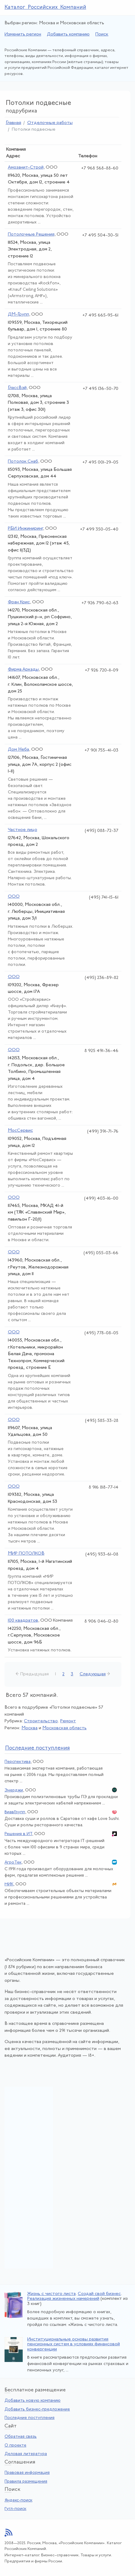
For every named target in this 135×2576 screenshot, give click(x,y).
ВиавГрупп (15, 1812)
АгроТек (13, 1862)
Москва (29, 1728)
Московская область (64, 1728)
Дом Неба (18, 749)
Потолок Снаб (23, 461)
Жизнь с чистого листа (51, 2294)
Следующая (93, 1674)
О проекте (15, 2445)
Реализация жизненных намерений (63, 2298)
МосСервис (20, 1130)
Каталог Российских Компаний (45, 7)
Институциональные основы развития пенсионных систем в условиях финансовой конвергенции (73, 2344)
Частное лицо (22, 830)
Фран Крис (19, 602)
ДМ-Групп (18, 314)
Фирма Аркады (23, 669)
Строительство (41, 1721)
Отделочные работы (50, 123)
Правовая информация (27, 2472)
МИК (9, 1884)
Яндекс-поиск (18, 2500)
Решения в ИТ (18, 1834)
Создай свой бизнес (99, 2294)
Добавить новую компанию (33, 2400)
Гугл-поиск (15, 2509)
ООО (14, 896)
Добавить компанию (68, 34)
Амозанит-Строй (26, 167)
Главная (13, 123)
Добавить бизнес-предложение (37, 2409)
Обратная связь (21, 2436)
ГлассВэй (17, 388)
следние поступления (37, 1748)
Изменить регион (23, 34)
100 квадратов (23, 1620)
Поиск (101, 34)
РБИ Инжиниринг (25, 528)
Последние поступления (29, 2418)
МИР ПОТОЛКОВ (26, 1553)
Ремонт (68, 1721)
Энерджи (14, 1790)
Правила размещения (26, 2481)
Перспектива (18, 1762)
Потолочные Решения (31, 234)
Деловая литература (26, 2454)
